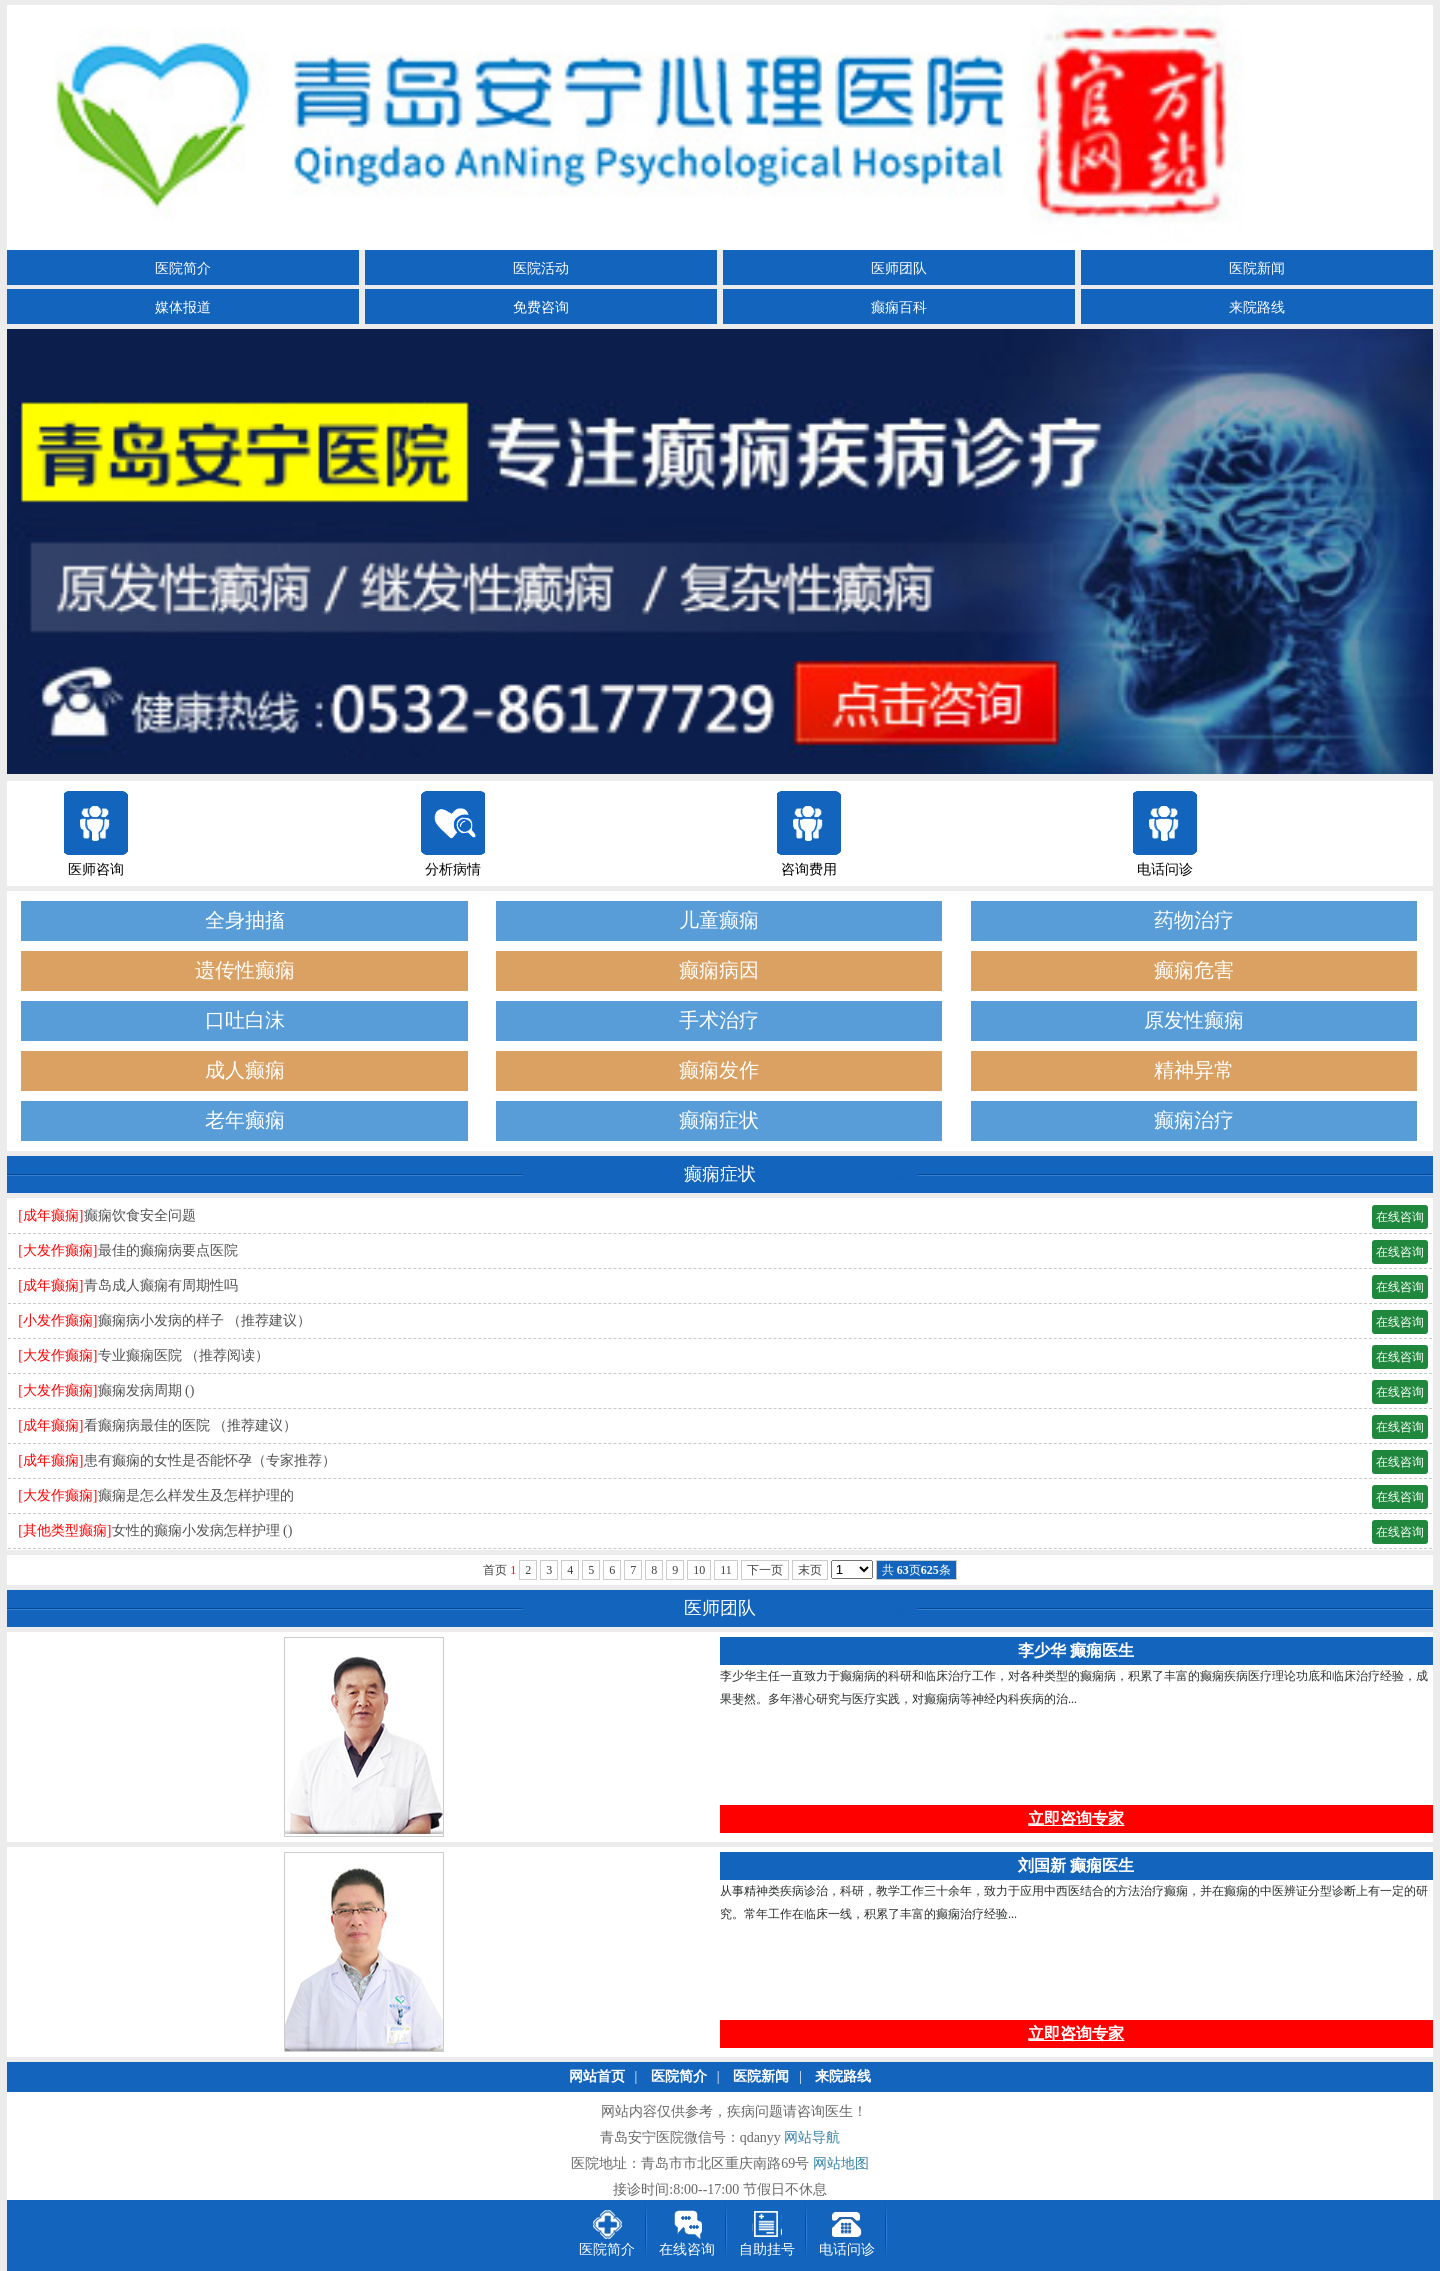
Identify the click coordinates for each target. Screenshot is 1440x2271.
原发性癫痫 (1194, 1020)
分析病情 (453, 869)
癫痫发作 (719, 1070)
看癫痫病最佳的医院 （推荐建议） (191, 1425)
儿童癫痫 (719, 920)
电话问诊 (1165, 869)
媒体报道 (183, 307)
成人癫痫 (245, 1070)
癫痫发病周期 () (146, 1390)
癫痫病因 (719, 970)
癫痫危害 (1194, 970)
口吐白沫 (245, 1020)
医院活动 (541, 268)
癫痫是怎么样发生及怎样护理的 (196, 1495)
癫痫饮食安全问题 (140, 1215)
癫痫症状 (719, 1120)
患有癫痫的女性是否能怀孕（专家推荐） (210, 1460)
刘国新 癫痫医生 (1076, 1865)
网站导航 (812, 2137)
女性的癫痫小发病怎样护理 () (202, 1530)
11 (726, 1570)
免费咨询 (541, 307)
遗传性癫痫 (245, 970)
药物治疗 (1194, 920)
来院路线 (1257, 307)
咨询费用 (809, 869)
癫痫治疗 (1194, 1120)
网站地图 (841, 2163)
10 (699, 1570)
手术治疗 (719, 1020)
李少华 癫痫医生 (1076, 1650)
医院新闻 (1257, 268)
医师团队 (899, 268)
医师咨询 (96, 869)
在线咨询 (1400, 1217)
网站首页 (597, 2076)
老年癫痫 (245, 1120)
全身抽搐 (245, 920)
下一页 (765, 1570)
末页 (810, 1570)
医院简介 (183, 268)
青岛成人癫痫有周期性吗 (161, 1285)
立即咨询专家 (1076, 1818)
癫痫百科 (899, 307)
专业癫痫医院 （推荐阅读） (184, 1355)
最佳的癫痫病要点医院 (168, 1250)
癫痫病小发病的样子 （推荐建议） (205, 1320)
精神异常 (1194, 1070)
